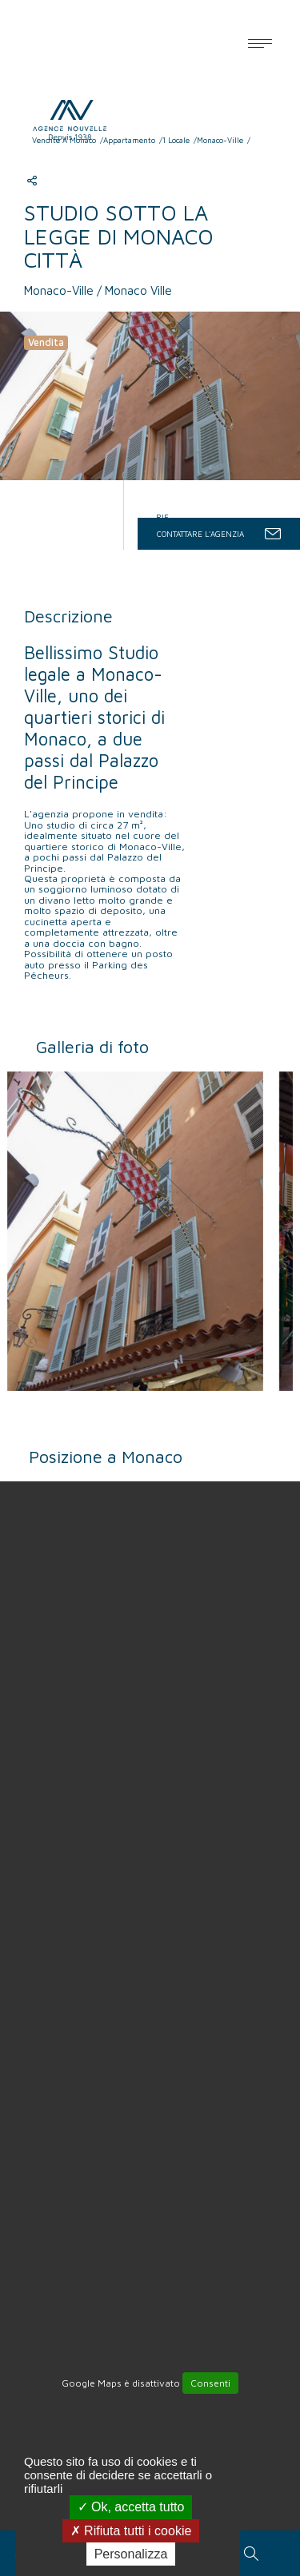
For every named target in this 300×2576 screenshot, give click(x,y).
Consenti (210, 2383)
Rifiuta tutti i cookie (131, 2531)
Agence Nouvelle (81, 117)
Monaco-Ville (220, 140)
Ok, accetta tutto (131, 2507)
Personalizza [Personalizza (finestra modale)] (131, 2554)
